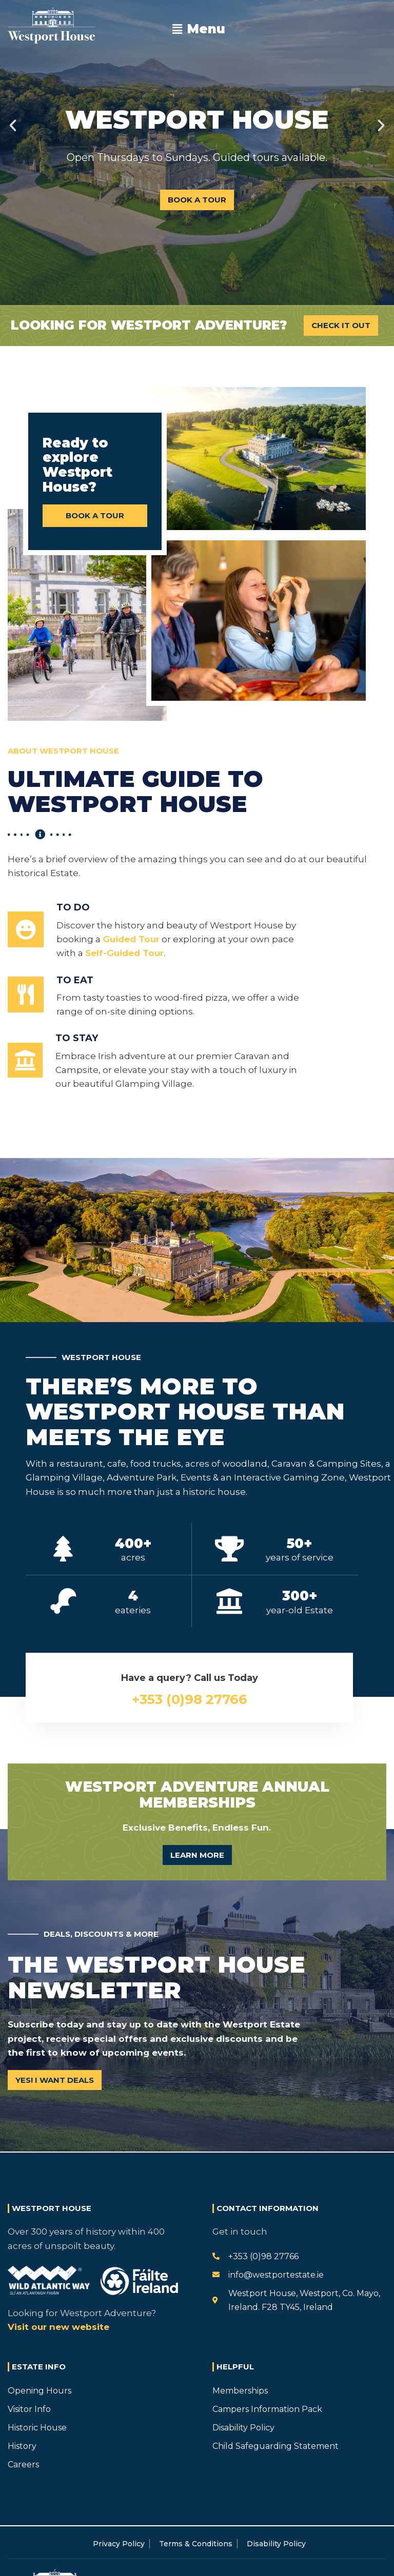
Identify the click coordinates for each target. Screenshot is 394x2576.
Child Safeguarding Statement (275, 2446)
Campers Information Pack (267, 2409)
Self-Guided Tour (124, 953)
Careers (23, 2464)
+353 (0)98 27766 (189, 1699)
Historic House (37, 2427)
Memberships (240, 2391)
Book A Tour (197, 200)
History (22, 2446)
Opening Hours (39, 2391)
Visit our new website (58, 2327)
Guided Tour (131, 939)
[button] (199, 29)
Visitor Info (29, 2409)
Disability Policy (243, 2427)
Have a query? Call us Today (189, 1677)
